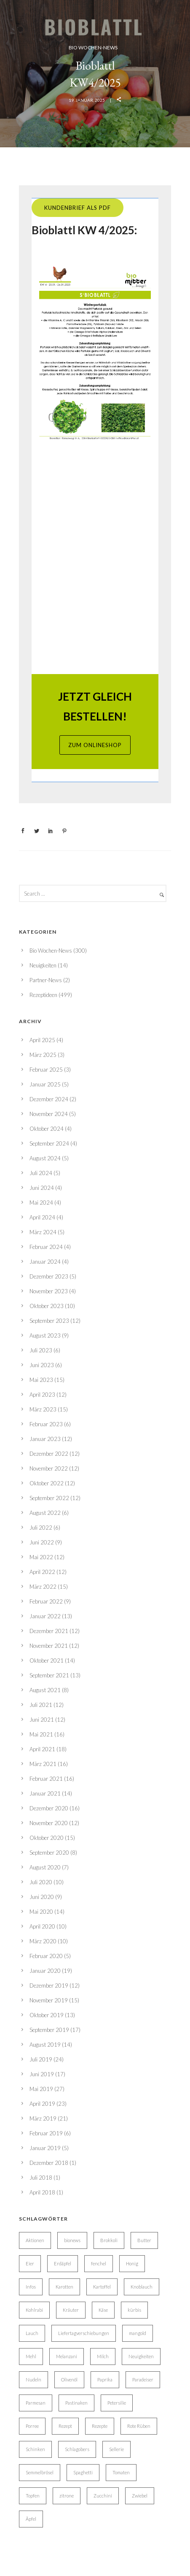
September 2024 (49, 1143)
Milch (103, 2356)
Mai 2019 (41, 2089)
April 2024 (42, 1217)
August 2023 (45, 1335)
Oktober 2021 (46, 1660)
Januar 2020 (45, 1970)
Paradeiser (142, 2379)
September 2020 (49, 1852)
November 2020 (48, 1823)
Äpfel (31, 2519)
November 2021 (48, 1645)
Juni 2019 (41, 2074)
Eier (30, 2263)
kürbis (134, 2310)
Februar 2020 (46, 1956)
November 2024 (48, 1114)
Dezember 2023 (48, 1276)
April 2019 (42, 2103)
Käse (103, 2310)
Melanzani (66, 2356)
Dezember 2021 (48, 1631)
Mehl (31, 2356)
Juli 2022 (40, 1527)
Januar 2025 (45, 1084)
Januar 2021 (45, 1793)
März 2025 (42, 1054)
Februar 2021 (46, 1778)
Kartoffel (102, 2286)
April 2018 (42, 2192)
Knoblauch (142, 2286)
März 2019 (42, 2118)
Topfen (33, 2495)
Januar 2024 (45, 1261)
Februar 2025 (46, 1069)
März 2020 (42, 1941)
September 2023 (49, 1320)
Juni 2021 (41, 1719)
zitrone (66, 2495)
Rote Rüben (138, 2426)
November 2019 (48, 2000)
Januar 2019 (45, 2148)
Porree (32, 2426)
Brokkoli (109, 2240)
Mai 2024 (41, 1202)
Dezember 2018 (48, 2162)
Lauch (32, 2333)
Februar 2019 (46, 2133)
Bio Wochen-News (93, 47)
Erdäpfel (62, 2263)
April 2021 (42, 1749)
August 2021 (45, 1690)
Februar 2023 (46, 1424)
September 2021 (49, 1675)
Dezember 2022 (48, 1453)
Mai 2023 (41, 1379)
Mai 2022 (41, 1557)
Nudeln (33, 2379)
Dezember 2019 (48, 1985)
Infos (31, 2286)
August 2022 (45, 1512)
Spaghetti (83, 2472)
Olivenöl (69, 2379)
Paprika (104, 2379)
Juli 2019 (40, 2059)
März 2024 (42, 1232)
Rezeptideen (43, 994)
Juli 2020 (40, 1882)
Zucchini (103, 2495)
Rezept (65, 2426)
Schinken (35, 2449)
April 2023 (42, 1394)
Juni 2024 (41, 1187)
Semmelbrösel (40, 2472)
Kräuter (71, 2310)
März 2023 (42, 1409)
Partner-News (45, 980)
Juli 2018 (40, 2177)
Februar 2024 (46, 1246)
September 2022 (49, 1498)
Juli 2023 (40, 1350)
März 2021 (42, 1764)
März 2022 (42, 1586)
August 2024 (45, 1158)
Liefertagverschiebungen (83, 2333)
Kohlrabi (34, 2310)
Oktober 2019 (46, 2015)
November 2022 (48, 1468)
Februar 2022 (46, 1601)
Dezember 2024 (48, 1099)
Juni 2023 (41, 1365)
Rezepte (99, 2426)
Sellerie (116, 2449)
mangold (137, 2333)
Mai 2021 (41, 1734)
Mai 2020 (41, 1911)
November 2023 (48, 1291)
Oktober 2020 (46, 1837)
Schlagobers (77, 2449)
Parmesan (35, 2402)
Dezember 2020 (48, 1808)
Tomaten (121, 2472)
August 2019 (45, 2044)
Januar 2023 (45, 1439)
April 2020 (42, 1926)
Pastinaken (76, 2402)
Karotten (64, 2286)
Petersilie (116, 2402)
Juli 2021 (40, 1704)
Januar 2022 (45, 1616)
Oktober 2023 (46, 1306)
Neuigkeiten (42, 965)
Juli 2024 (40, 1173)
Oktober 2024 (46, 1128)
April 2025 (42, 1040)
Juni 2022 (41, 1542)
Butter (144, 2240)
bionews (72, 2240)
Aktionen (35, 2240)
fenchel (98, 2263)
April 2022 (42, 1571)
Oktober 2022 (46, 1483)
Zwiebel (139, 2495)
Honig (132, 2263)
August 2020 (45, 1867)
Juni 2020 (41, 1896)
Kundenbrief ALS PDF (77, 207)
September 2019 (49, 2029)
